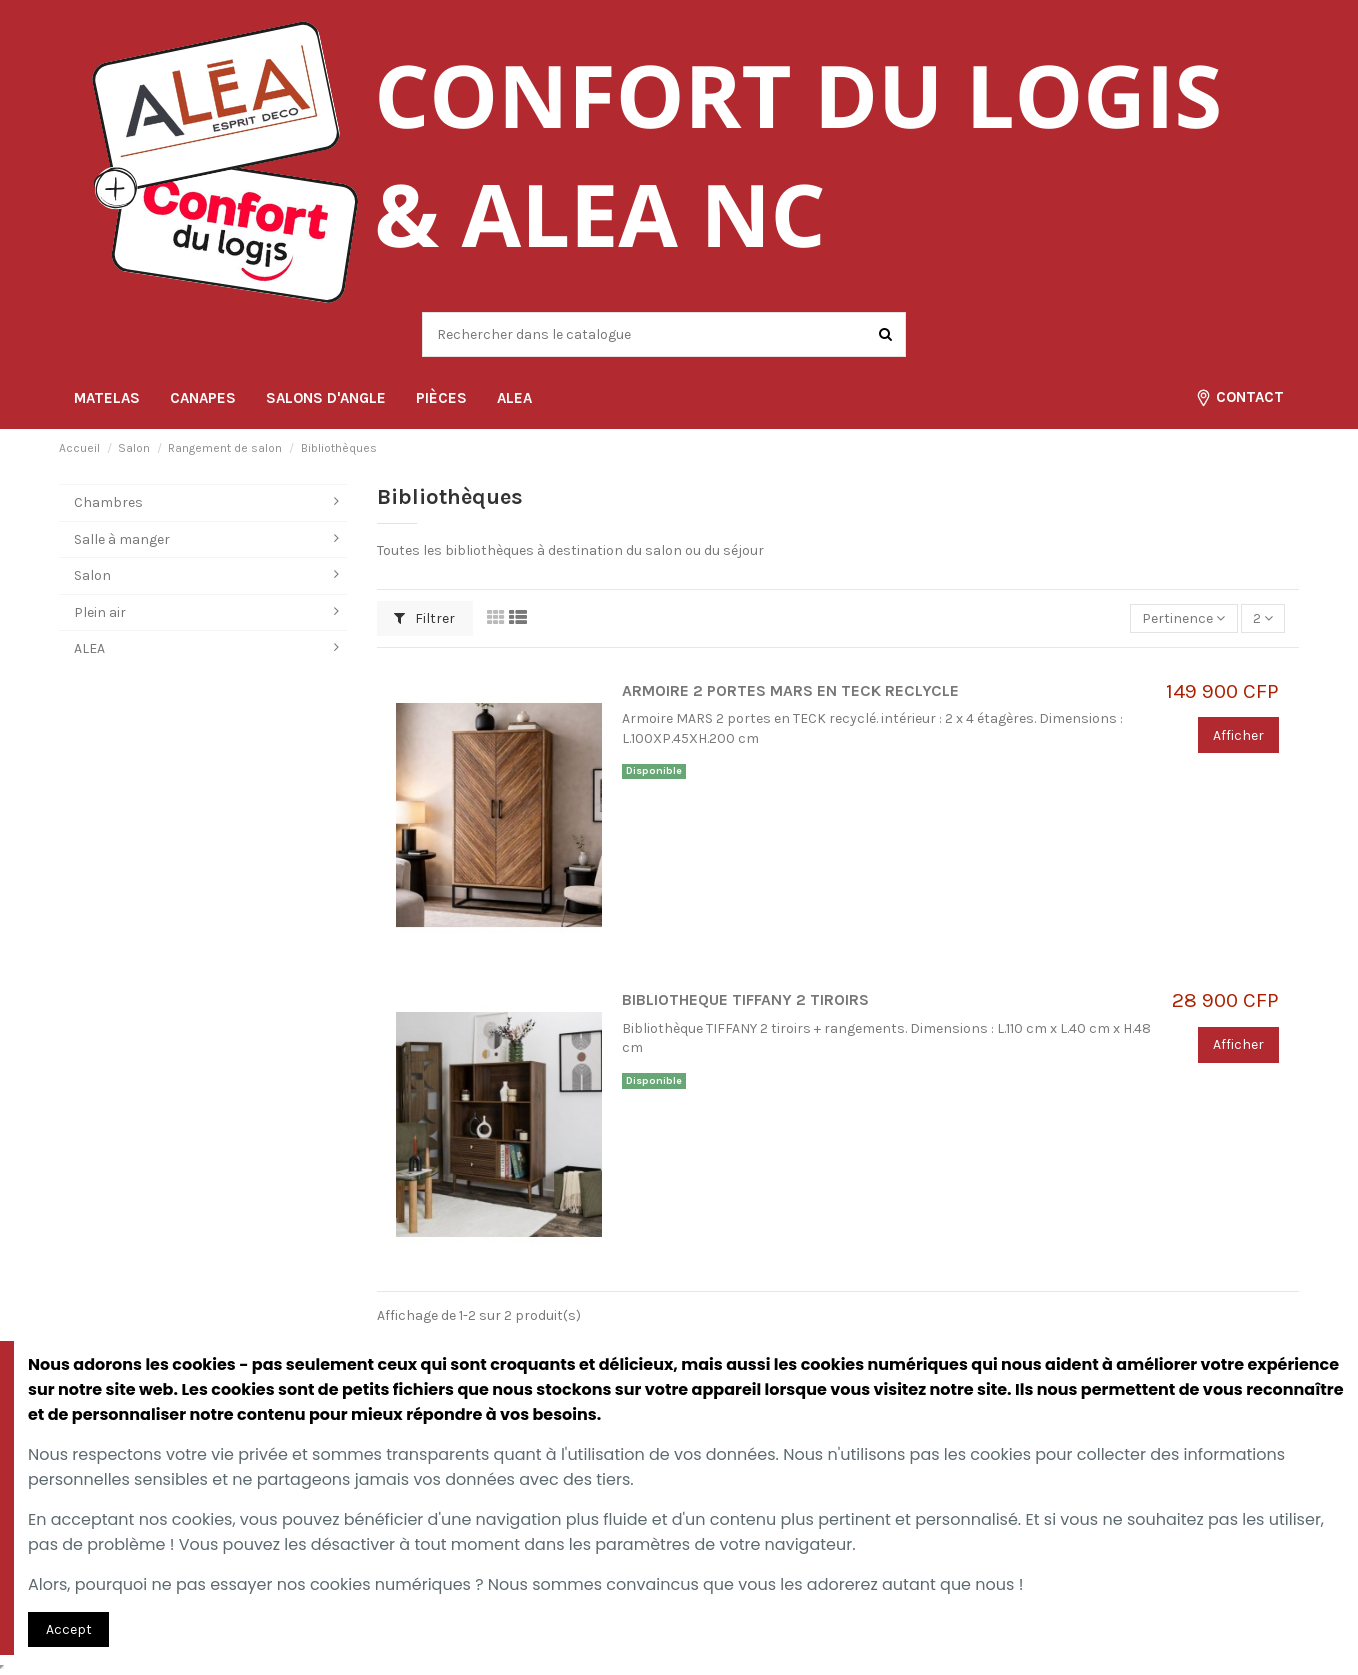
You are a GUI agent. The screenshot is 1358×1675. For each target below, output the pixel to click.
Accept (69, 1629)
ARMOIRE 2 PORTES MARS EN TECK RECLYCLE (790, 691)
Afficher (1238, 735)
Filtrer (424, 618)
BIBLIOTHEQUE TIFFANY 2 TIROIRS (745, 1000)
